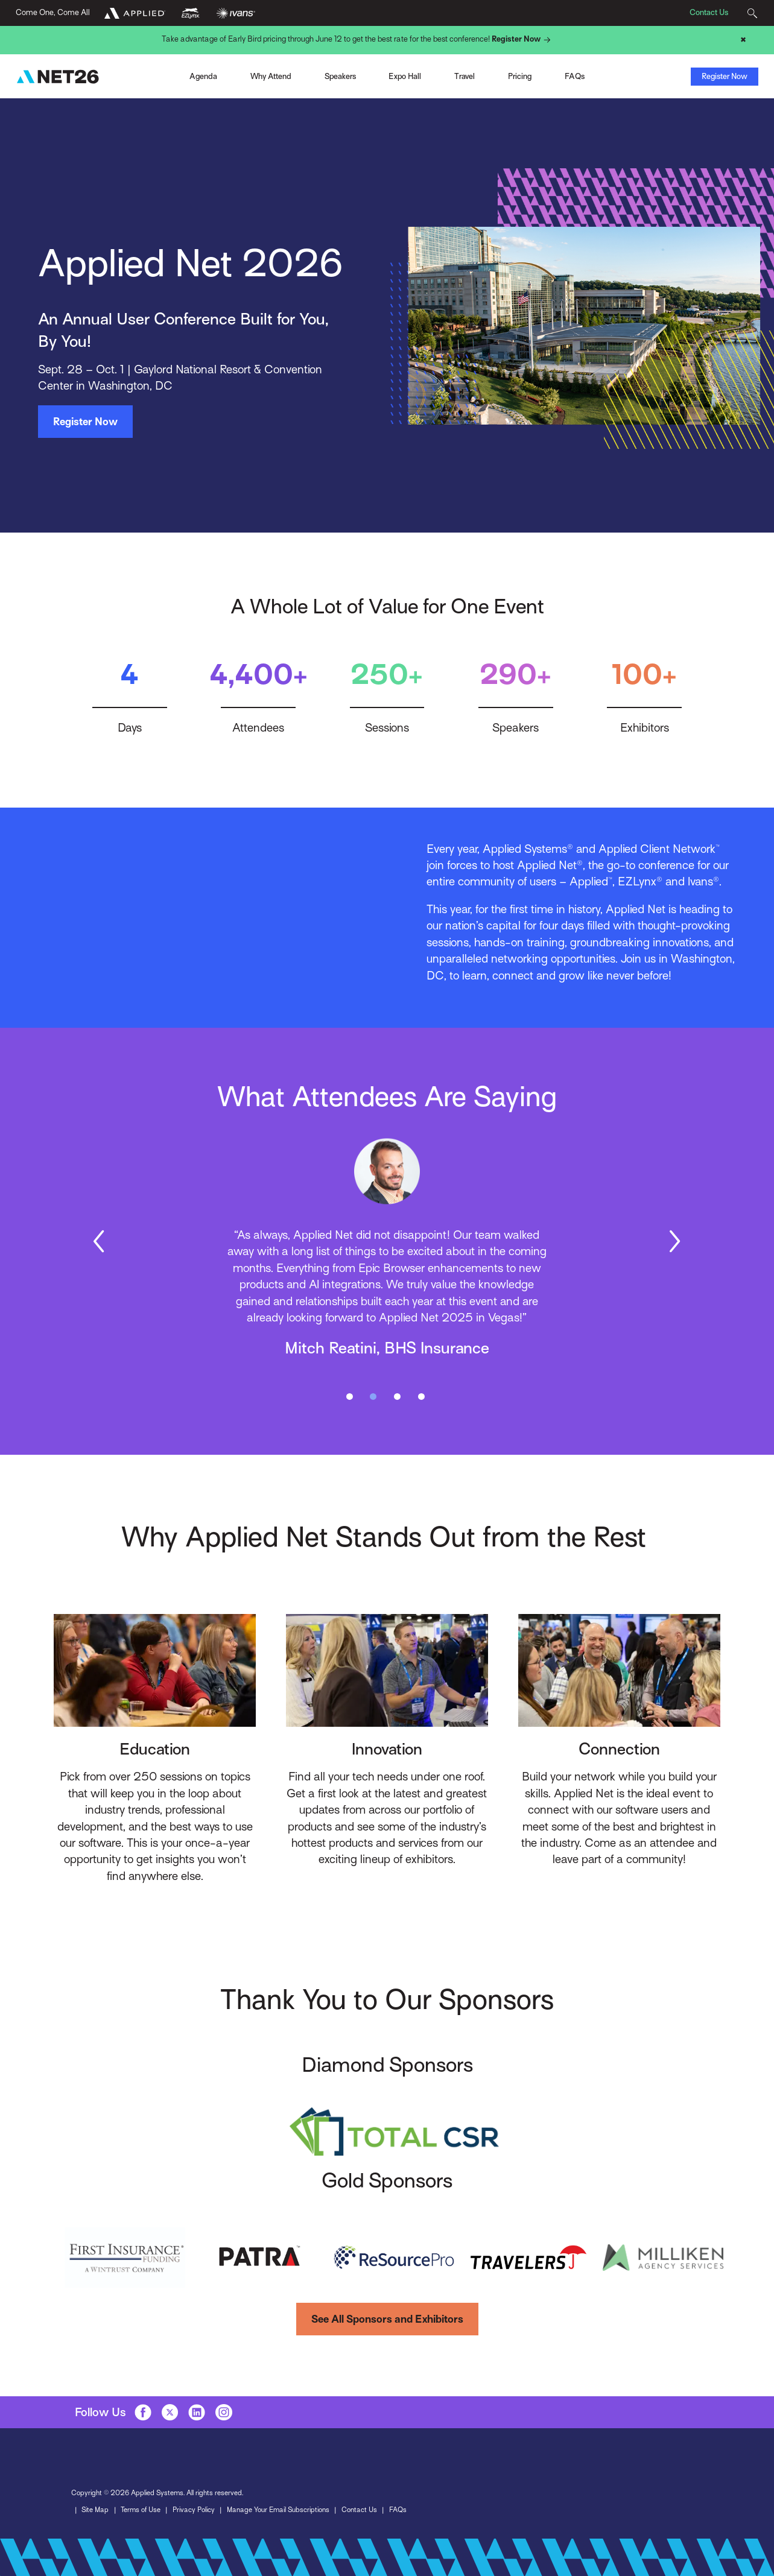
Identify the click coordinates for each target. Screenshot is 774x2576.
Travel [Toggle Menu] (464, 76)
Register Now (523, 39)
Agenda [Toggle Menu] (203, 76)
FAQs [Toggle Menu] (575, 76)
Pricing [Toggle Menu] (519, 76)
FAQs (398, 2509)
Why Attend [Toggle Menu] (270, 76)
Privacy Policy (194, 2509)
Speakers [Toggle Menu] (340, 76)
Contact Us (709, 12)
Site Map (95, 2509)
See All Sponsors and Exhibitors (387, 2319)
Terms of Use (140, 2509)
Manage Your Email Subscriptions (278, 2509)
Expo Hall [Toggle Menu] (405, 76)
